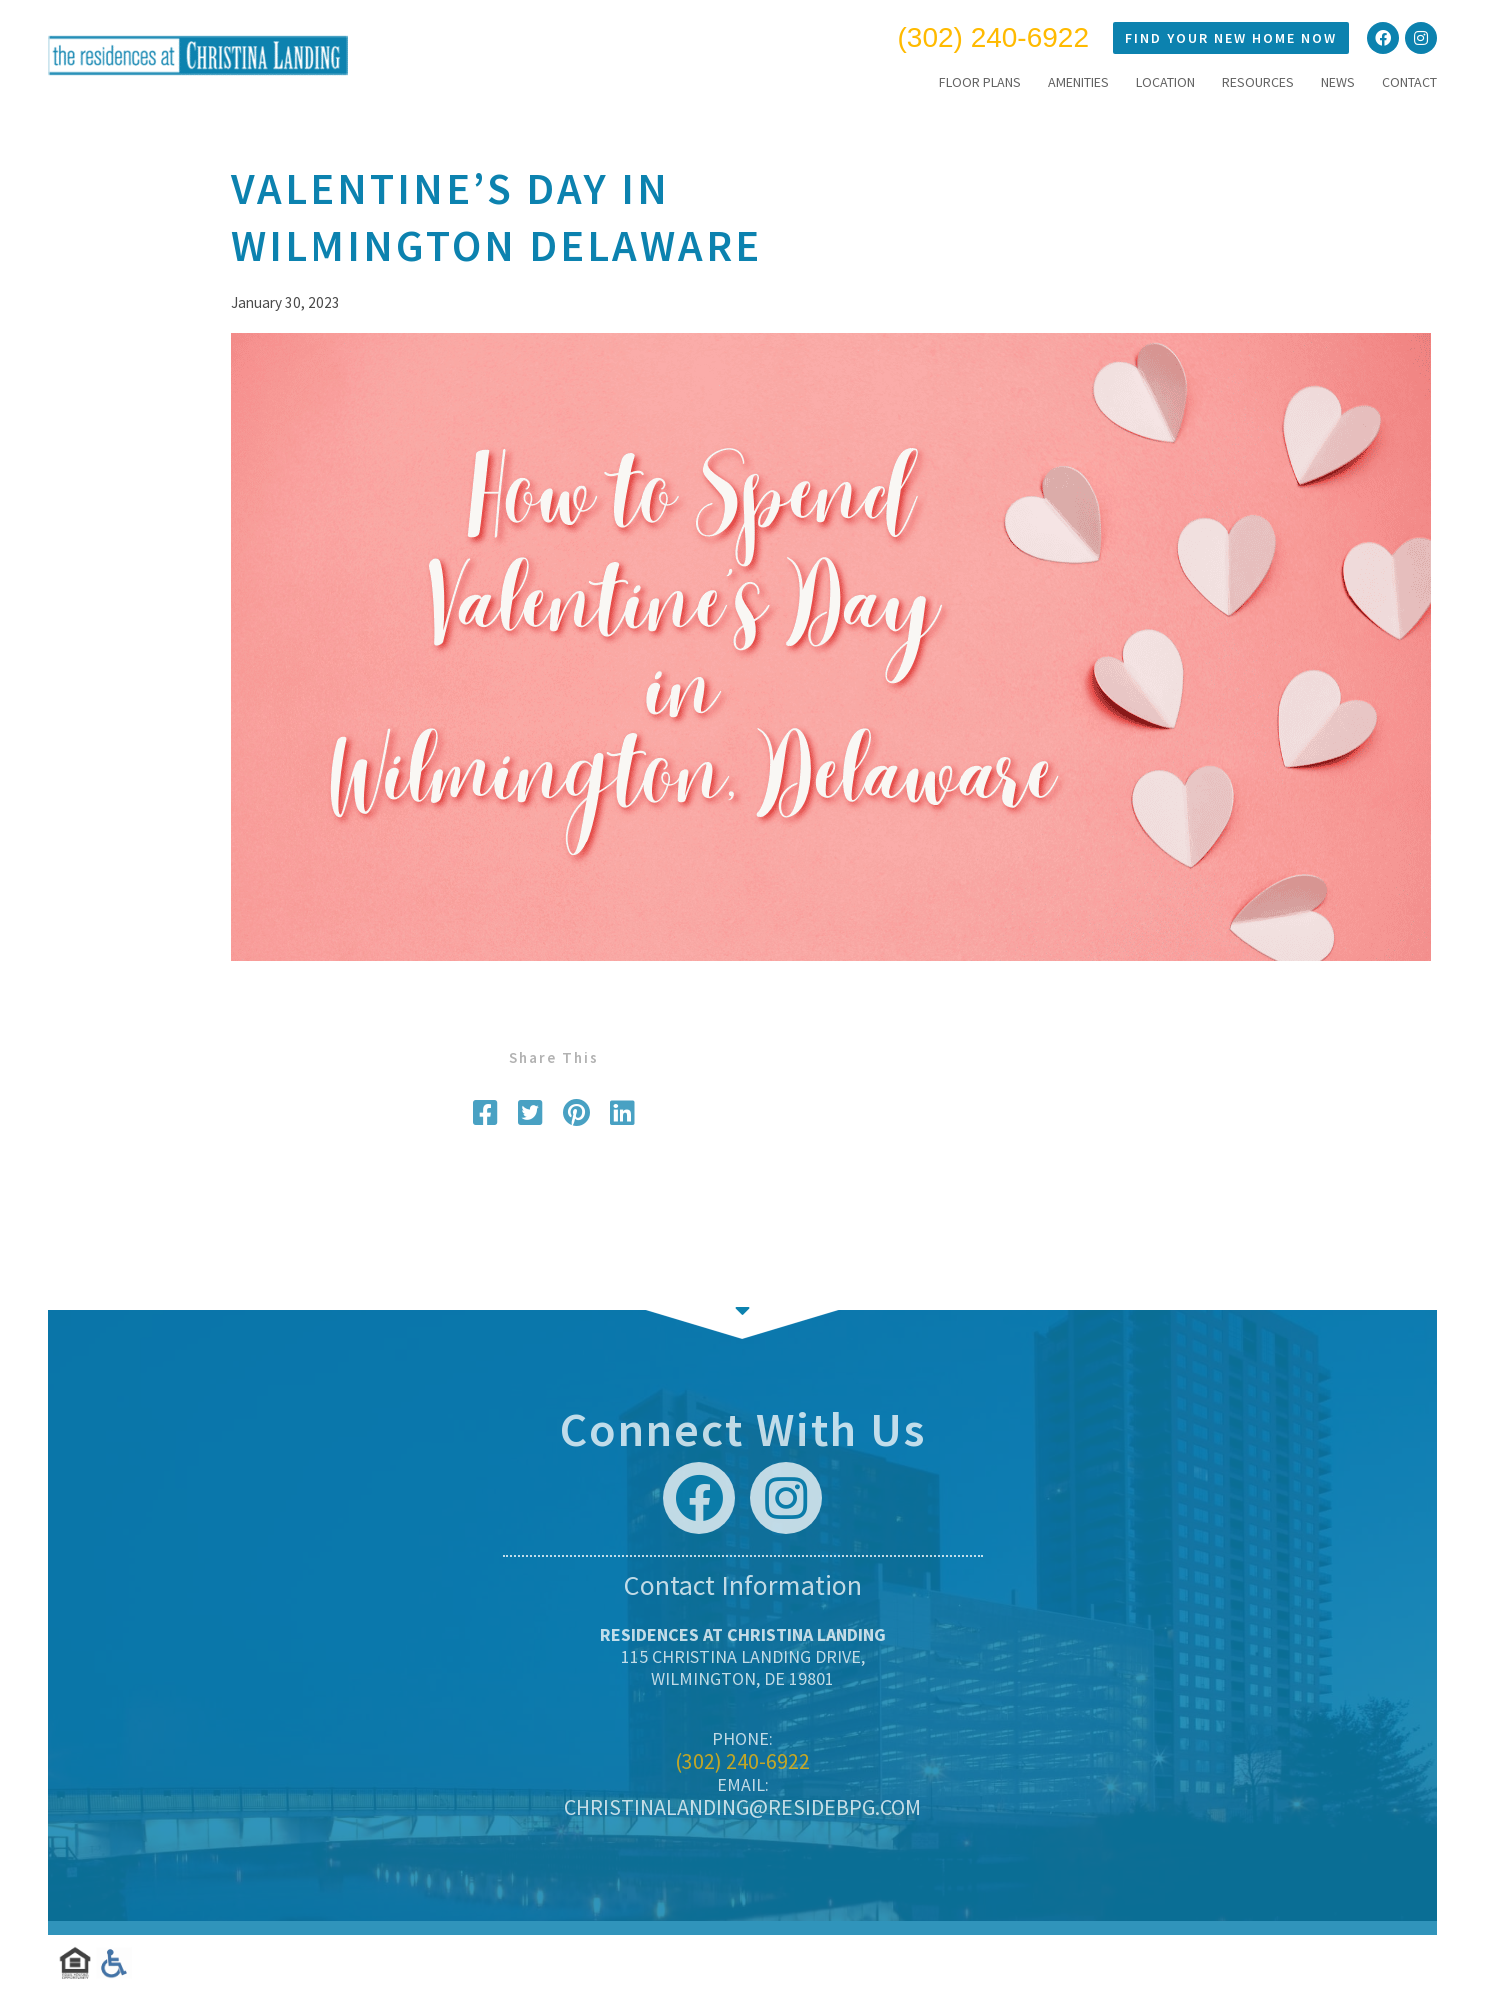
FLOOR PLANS (980, 82)
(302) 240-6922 (993, 37)
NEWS (1338, 82)
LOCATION (1165, 82)
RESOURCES (1258, 82)
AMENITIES (1078, 82)
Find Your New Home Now (1231, 38)
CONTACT (1409, 82)
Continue (743, 1310)
